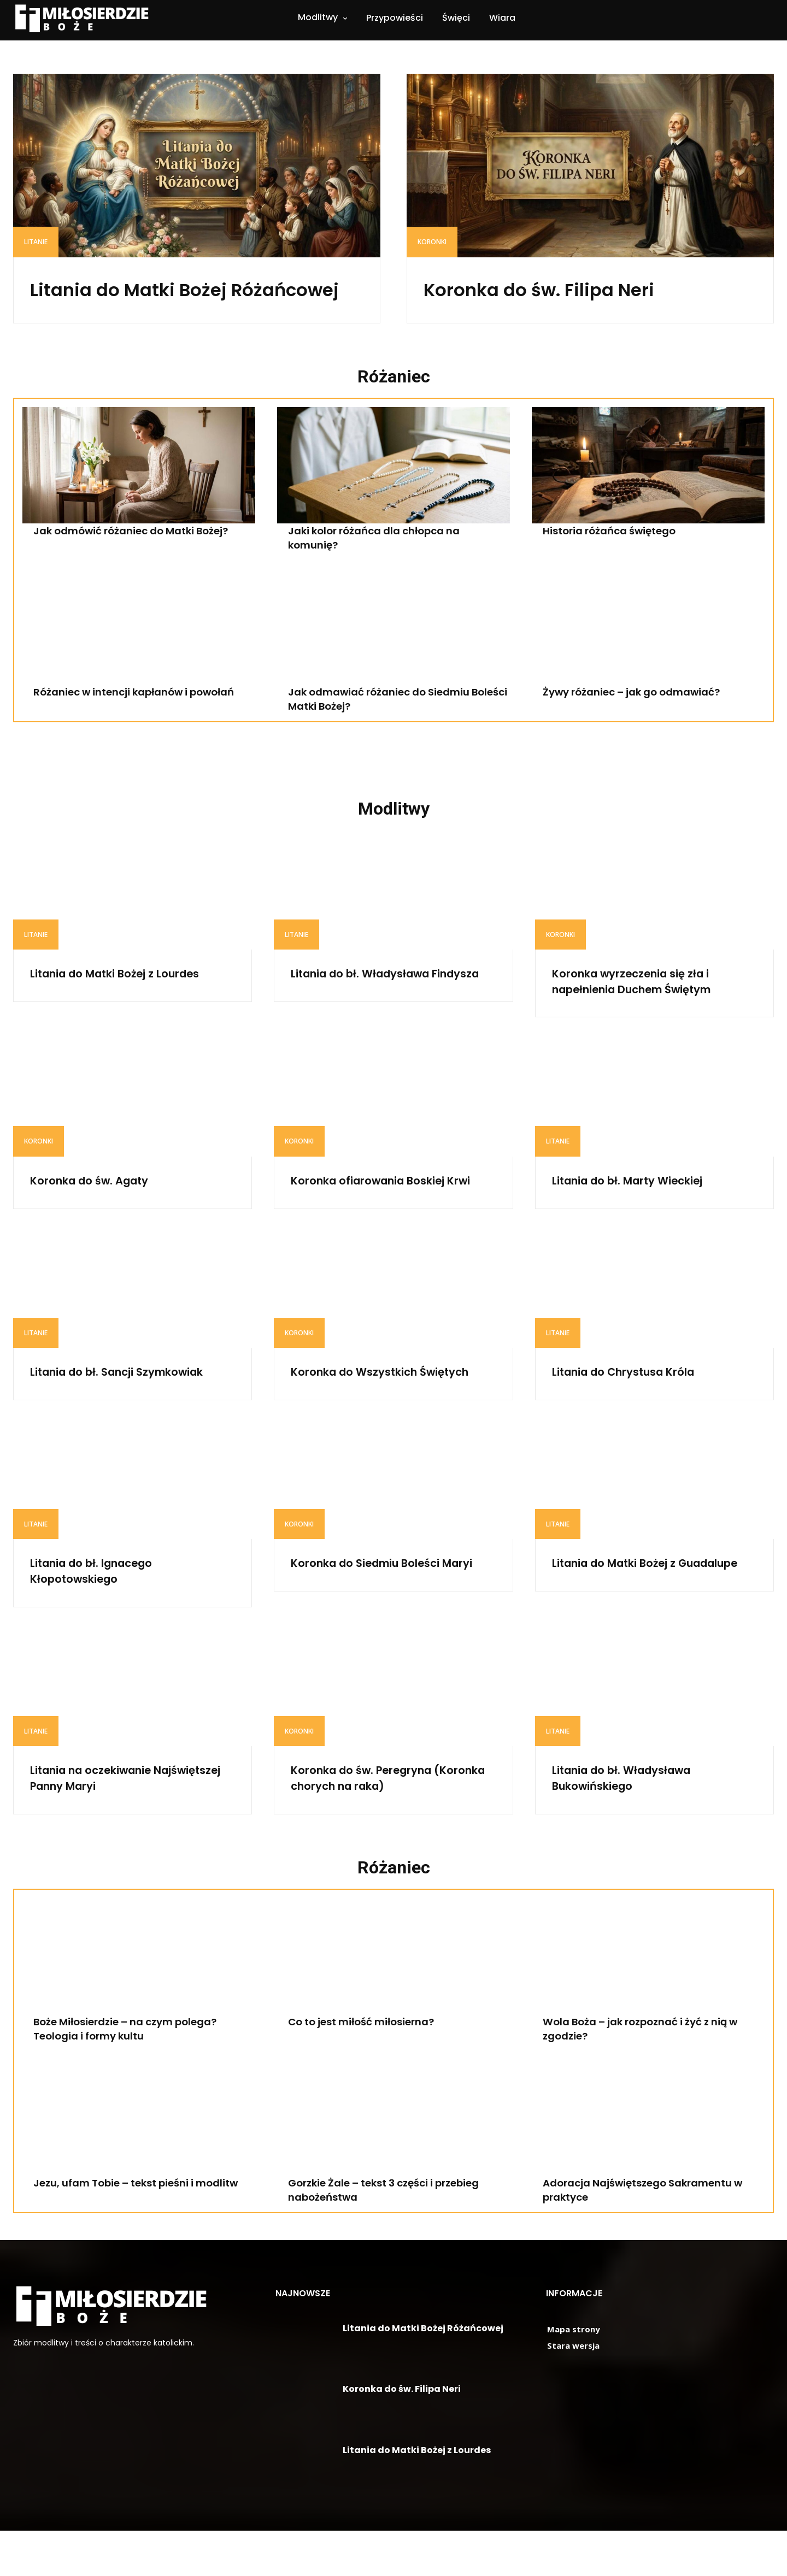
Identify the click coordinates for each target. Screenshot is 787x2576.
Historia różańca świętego (616, 560)
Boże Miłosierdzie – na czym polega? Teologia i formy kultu (135, 2074)
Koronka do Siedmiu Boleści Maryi (378, 1616)
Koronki (432, 241)
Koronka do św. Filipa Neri (570, 288)
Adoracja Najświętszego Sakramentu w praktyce (652, 2235)
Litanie (36, 241)
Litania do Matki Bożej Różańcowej (153, 303)
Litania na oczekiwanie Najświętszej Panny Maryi (109, 1823)
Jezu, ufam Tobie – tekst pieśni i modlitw (123, 2235)
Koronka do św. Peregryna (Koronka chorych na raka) (377, 1823)
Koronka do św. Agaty (98, 1210)
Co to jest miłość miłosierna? (369, 2066)
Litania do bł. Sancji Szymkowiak (131, 1416)
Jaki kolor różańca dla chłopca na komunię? (382, 567)
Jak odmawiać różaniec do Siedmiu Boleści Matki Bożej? (388, 729)
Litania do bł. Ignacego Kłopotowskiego (102, 1616)
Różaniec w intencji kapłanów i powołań (144, 721)
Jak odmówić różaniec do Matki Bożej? (140, 560)
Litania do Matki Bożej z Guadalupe (624, 1616)
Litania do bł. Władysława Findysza (371, 1011)
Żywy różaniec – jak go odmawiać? (641, 721)
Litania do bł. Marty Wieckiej (640, 1210)
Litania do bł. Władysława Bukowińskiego (632, 1823)
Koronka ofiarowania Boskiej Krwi (380, 1218)
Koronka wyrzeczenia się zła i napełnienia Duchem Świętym (646, 1011)
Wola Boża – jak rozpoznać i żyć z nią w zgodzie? (651, 2074)
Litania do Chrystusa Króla (635, 1416)
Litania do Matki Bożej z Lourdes (129, 1003)
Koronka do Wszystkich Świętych (393, 1416)
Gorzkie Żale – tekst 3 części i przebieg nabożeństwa (395, 2235)
